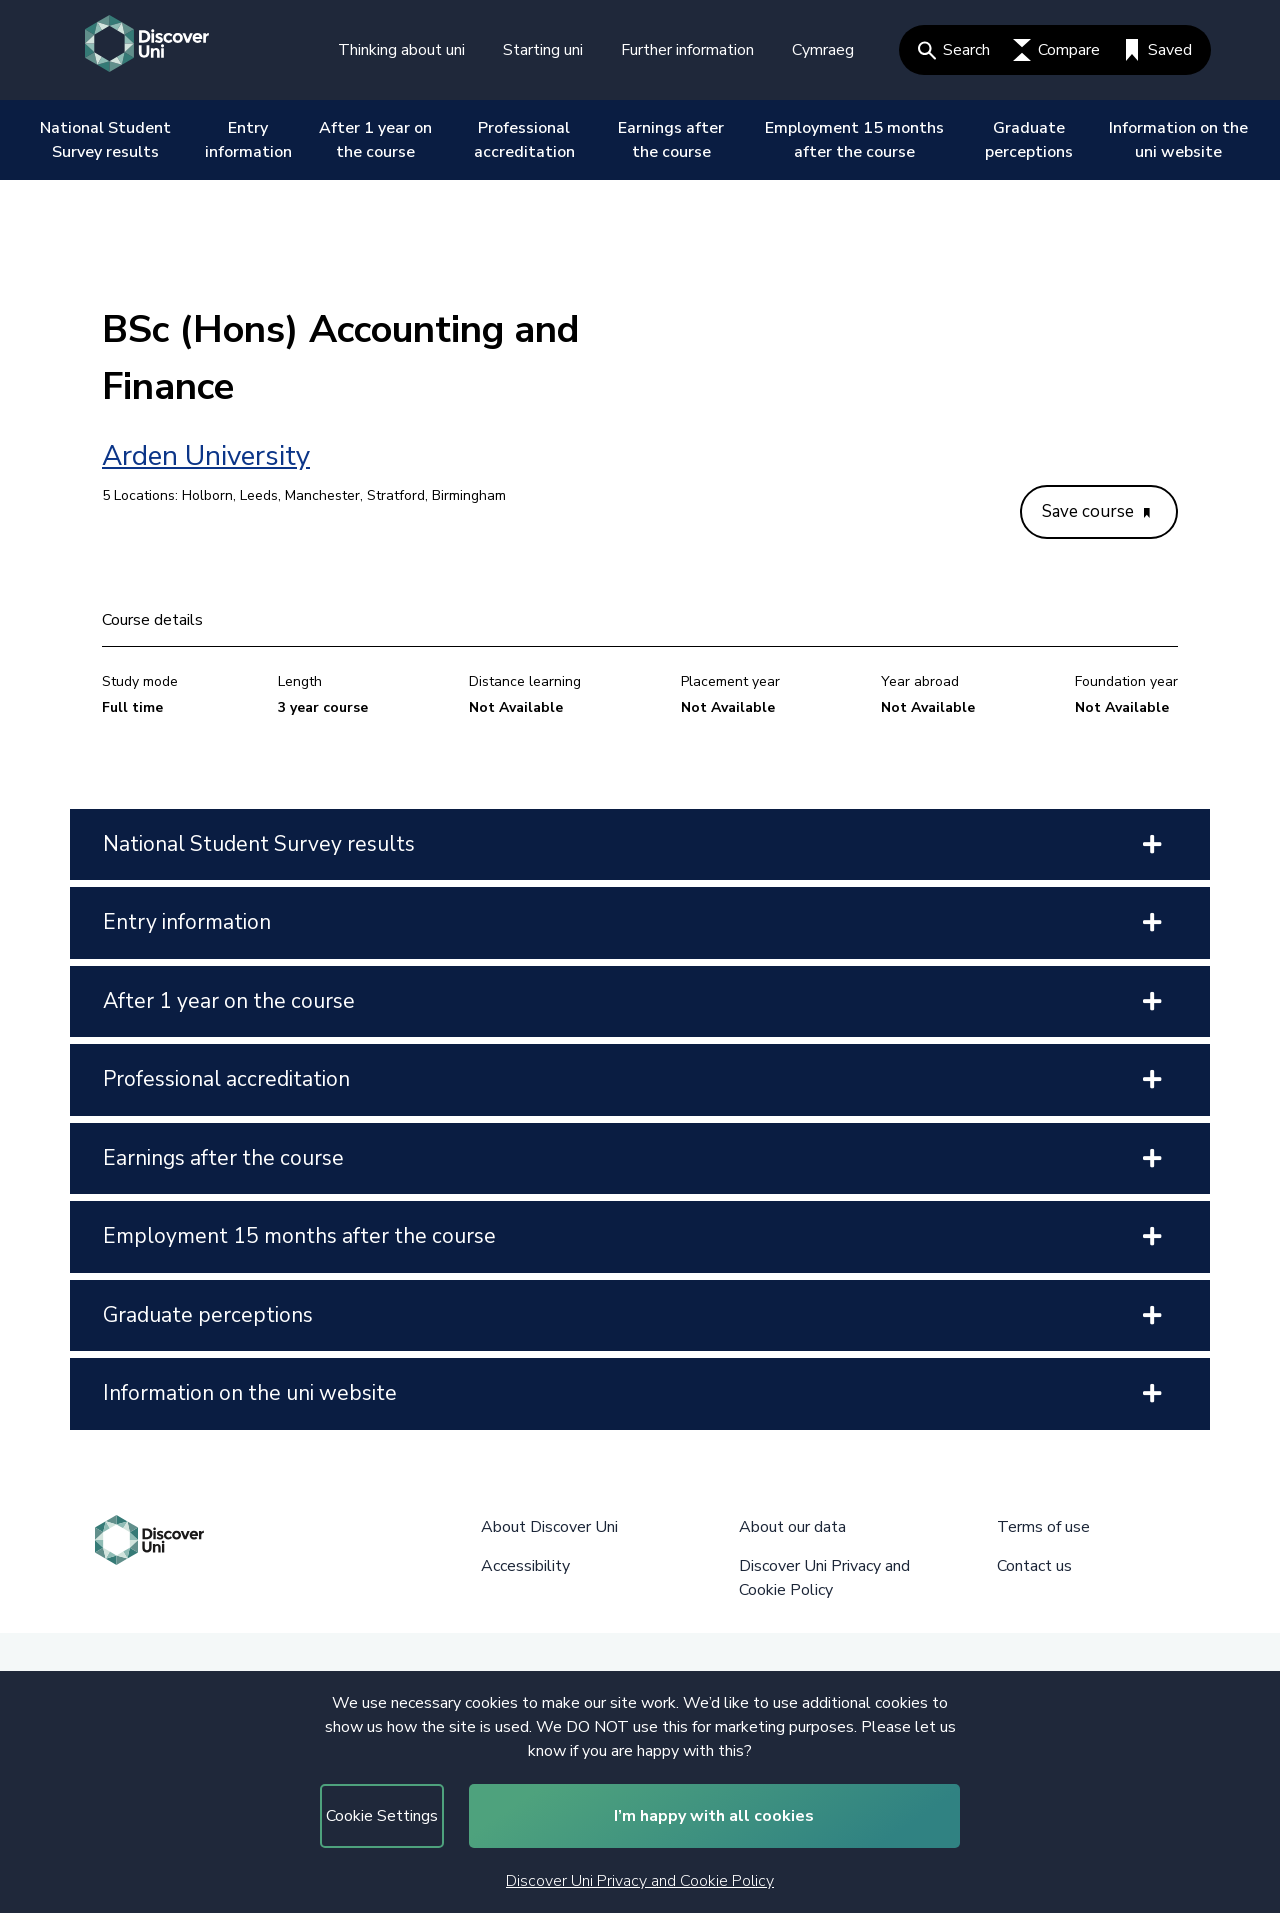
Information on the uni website (1178, 140)
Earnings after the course (671, 140)
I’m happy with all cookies (714, 1816)
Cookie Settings (382, 1816)
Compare (1056, 50)
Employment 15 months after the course (854, 140)
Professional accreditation (524, 140)
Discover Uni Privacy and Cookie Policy (640, 1881)
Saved (1157, 50)
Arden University (206, 456)
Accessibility (525, 1566)
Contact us (1034, 1566)
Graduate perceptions (1029, 140)
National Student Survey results (105, 140)
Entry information (248, 140)
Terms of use (1043, 1527)
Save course (1096, 511)
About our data (792, 1527)
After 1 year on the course (375, 140)
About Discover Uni (549, 1527)
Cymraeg (823, 50)
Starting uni (543, 50)
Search (954, 50)
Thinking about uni (401, 50)
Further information (687, 50)
